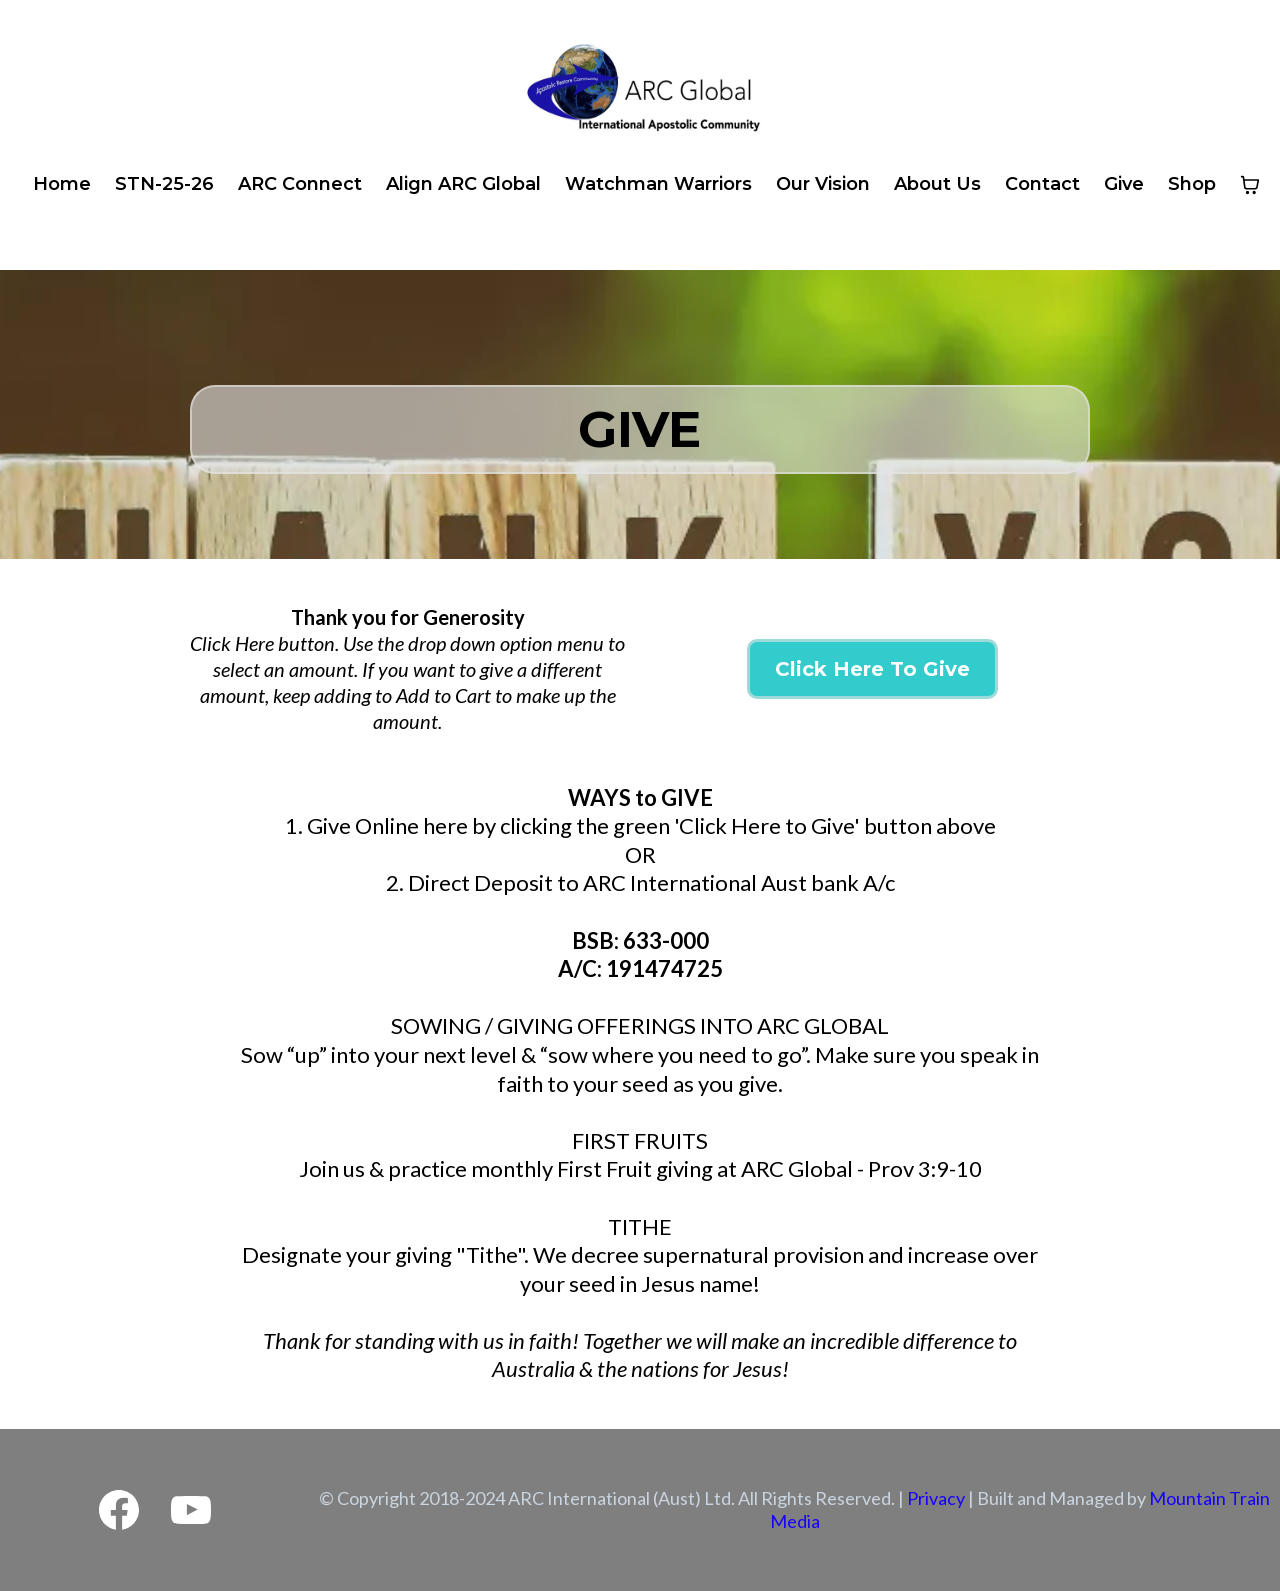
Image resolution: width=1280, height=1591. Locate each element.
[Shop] (1192, 185)
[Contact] (1042, 185)
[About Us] (937, 185)
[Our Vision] (823, 185)
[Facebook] (119, 1510)
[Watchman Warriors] (658, 185)
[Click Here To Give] (872, 669)
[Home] (62, 185)
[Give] (1124, 185)
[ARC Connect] (300, 185)
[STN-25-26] (164, 185)
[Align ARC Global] (463, 185)
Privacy (936, 1498)
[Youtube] (191, 1510)
